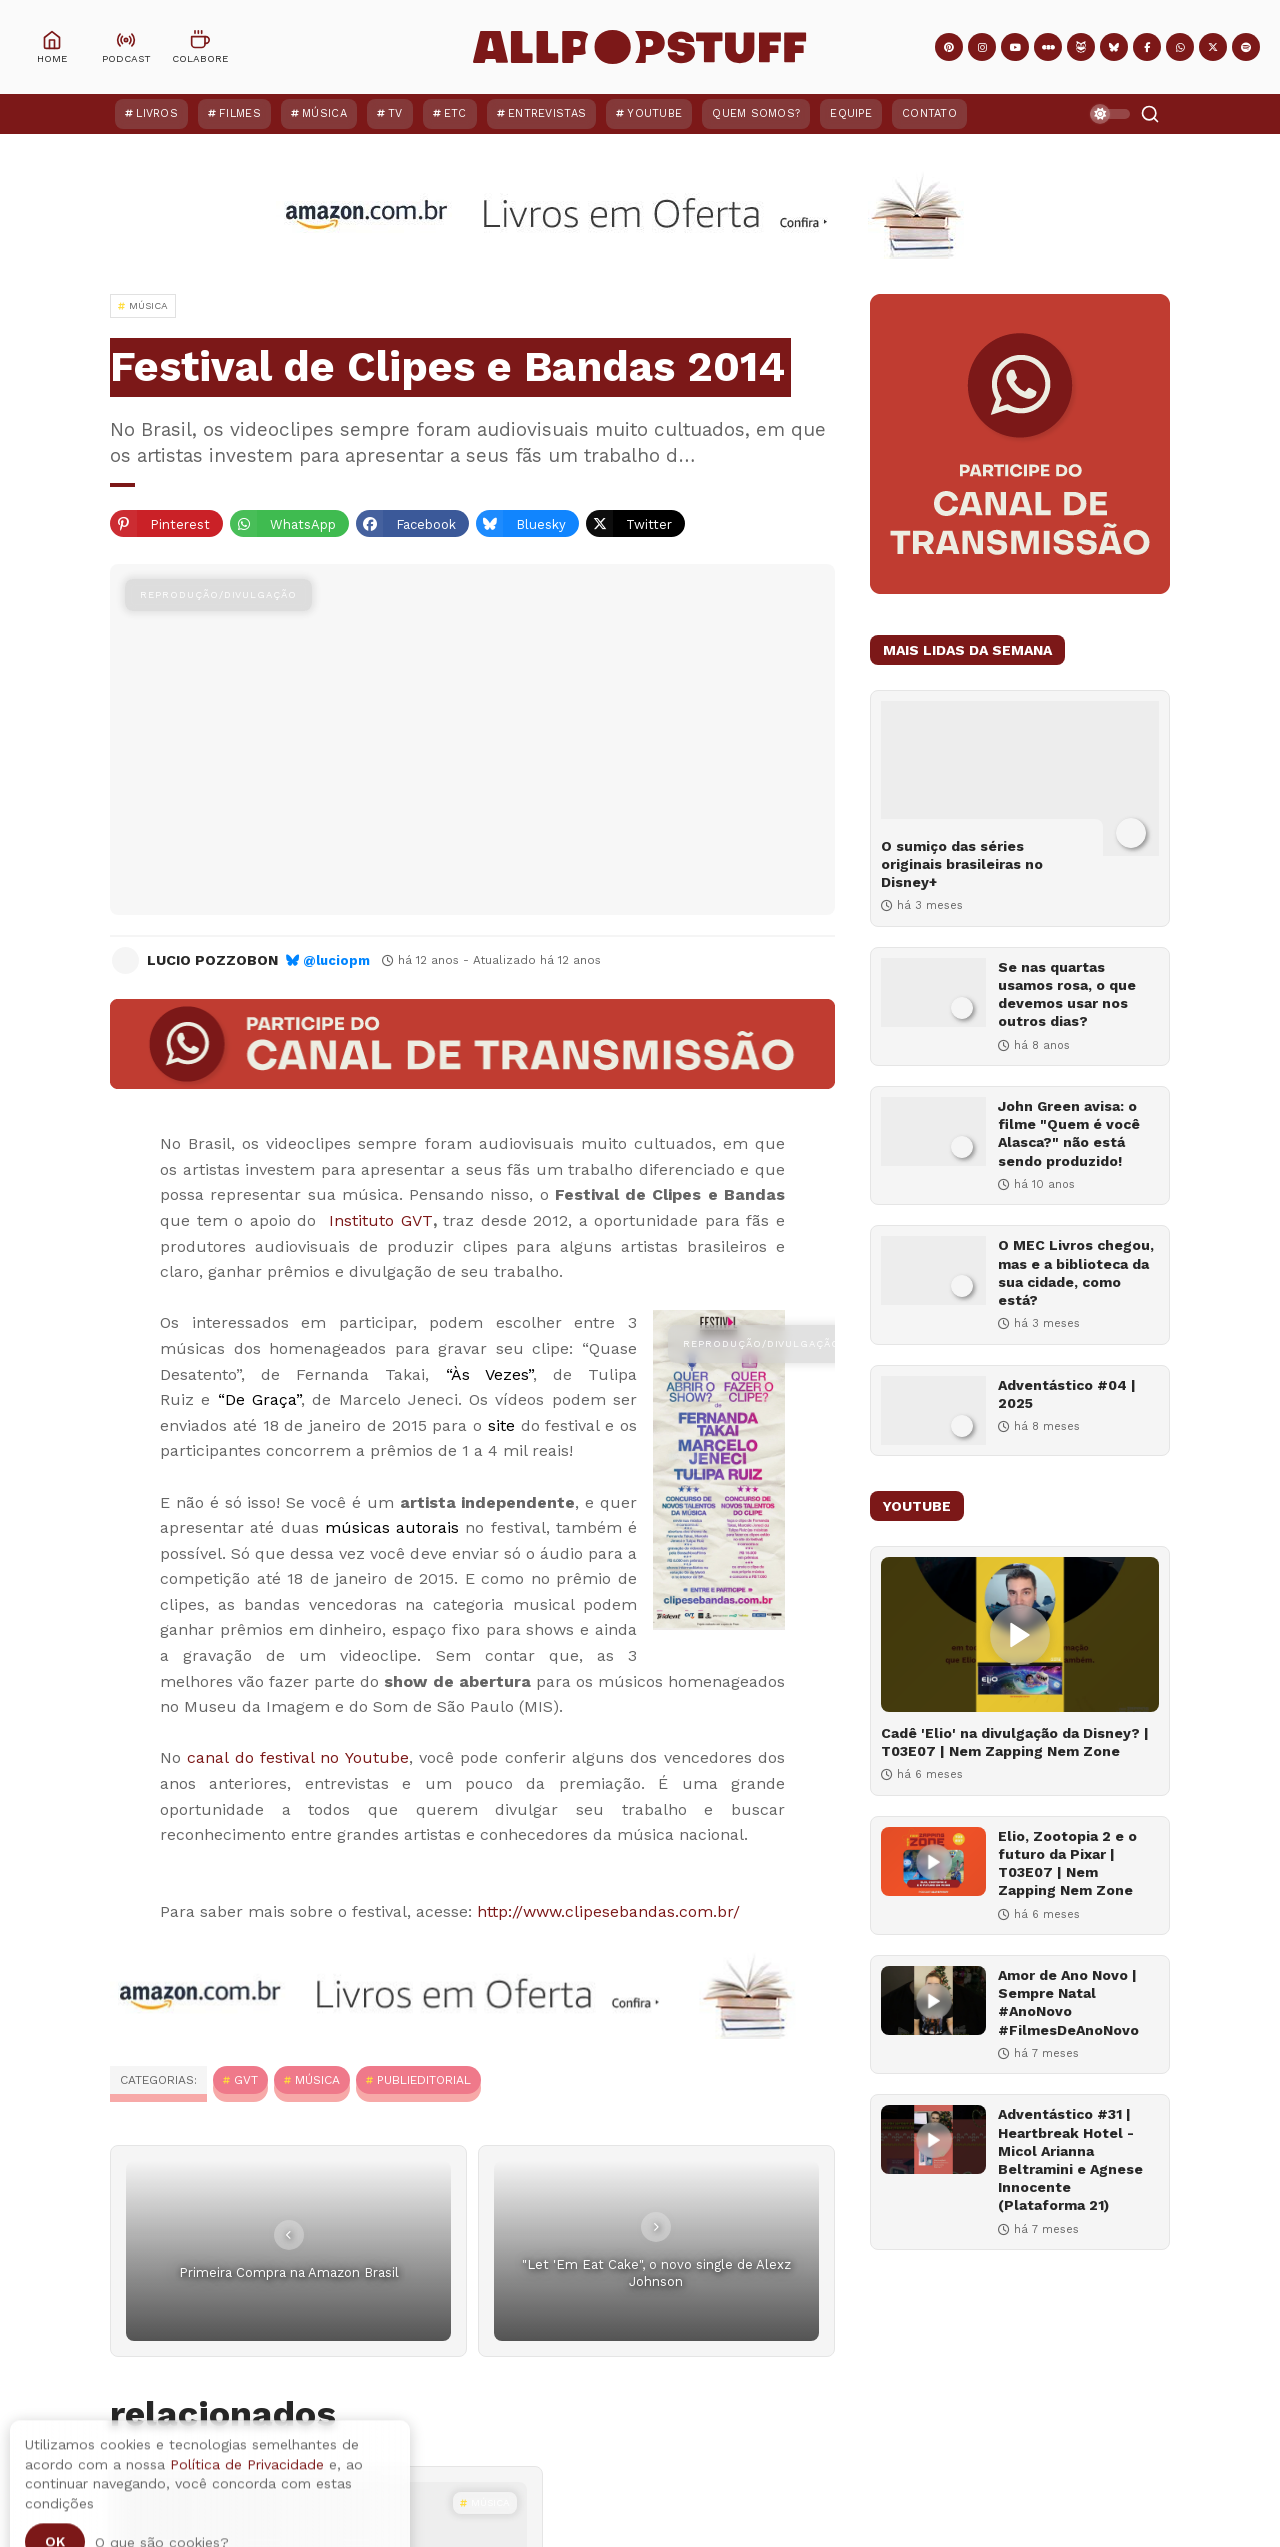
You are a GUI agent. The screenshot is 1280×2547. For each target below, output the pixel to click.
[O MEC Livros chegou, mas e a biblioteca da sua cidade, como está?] (933, 1270)
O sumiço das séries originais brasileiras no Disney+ (962, 864)
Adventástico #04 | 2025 (1067, 1394)
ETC (455, 113)
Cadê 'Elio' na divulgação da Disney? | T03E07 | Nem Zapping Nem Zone (1015, 1742)
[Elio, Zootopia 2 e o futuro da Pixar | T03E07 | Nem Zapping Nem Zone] (933, 1861)
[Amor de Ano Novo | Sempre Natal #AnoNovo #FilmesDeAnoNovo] (933, 2000)
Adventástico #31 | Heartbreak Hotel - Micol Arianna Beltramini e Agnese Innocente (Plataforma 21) (1070, 2159)
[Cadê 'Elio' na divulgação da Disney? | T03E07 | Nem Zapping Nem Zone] (1020, 1634)
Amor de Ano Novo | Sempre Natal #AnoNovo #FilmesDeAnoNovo (1068, 2002)
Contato (929, 113)
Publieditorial (424, 2080)
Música (324, 113)
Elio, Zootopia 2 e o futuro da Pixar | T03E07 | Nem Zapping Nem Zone (1067, 1863)
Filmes (240, 113)
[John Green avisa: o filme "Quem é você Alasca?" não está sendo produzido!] (933, 1131)
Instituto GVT (381, 1220)
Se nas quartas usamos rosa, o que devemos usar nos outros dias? (1067, 994)
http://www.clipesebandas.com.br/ (608, 1911)
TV (395, 113)
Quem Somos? (756, 113)
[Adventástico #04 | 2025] (933, 1410)
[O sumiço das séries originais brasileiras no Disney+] (1020, 778)
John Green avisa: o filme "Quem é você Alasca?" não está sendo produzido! (1069, 1133)
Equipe (851, 113)
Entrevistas (547, 113)
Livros (157, 113)
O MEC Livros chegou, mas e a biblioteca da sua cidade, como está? (1076, 1272)
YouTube (654, 113)
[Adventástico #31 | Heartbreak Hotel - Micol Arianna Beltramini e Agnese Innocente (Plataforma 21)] (933, 2139)
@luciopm (336, 960)
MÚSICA (317, 2080)
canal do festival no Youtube (297, 1757)
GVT (246, 2080)
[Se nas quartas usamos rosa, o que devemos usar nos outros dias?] (933, 992)
